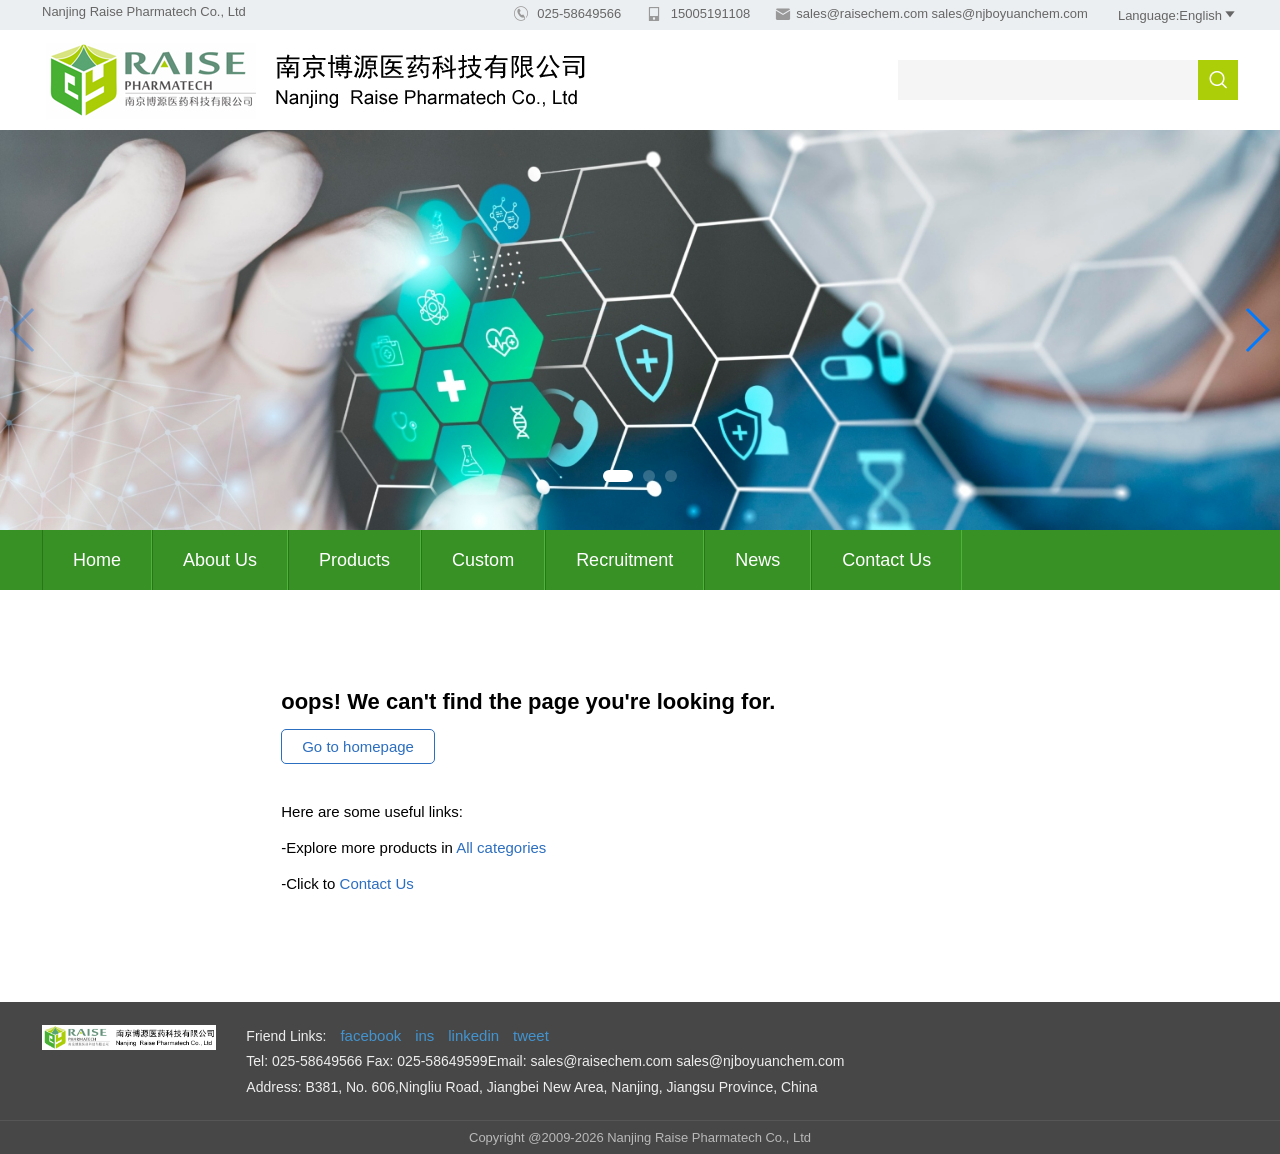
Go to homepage (358, 746)
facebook (370, 1035)
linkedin (473, 1035)
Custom (483, 560)
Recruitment (624, 560)
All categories (501, 847)
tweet (531, 1035)
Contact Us (886, 560)
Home (97, 560)
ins (424, 1035)
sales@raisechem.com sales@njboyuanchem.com (942, 13)
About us (220, 560)
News (757, 560)
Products (354, 560)
